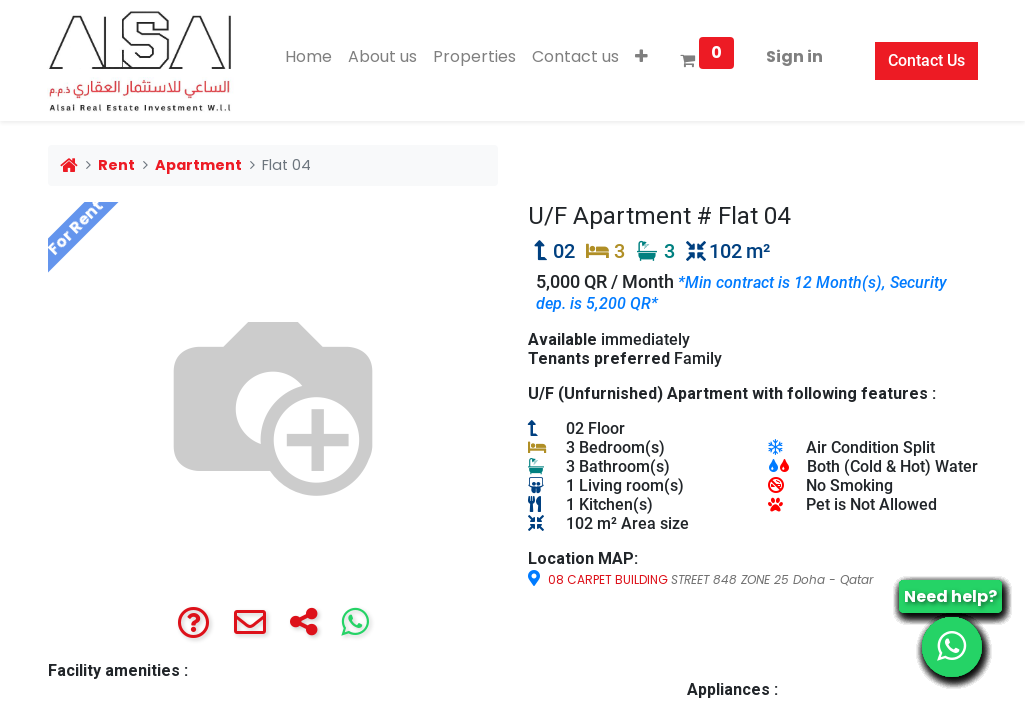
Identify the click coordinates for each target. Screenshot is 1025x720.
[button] (641, 57)
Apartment (198, 165)
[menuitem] (308, 57)
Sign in (794, 56)
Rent (116, 165)
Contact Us (926, 60)
